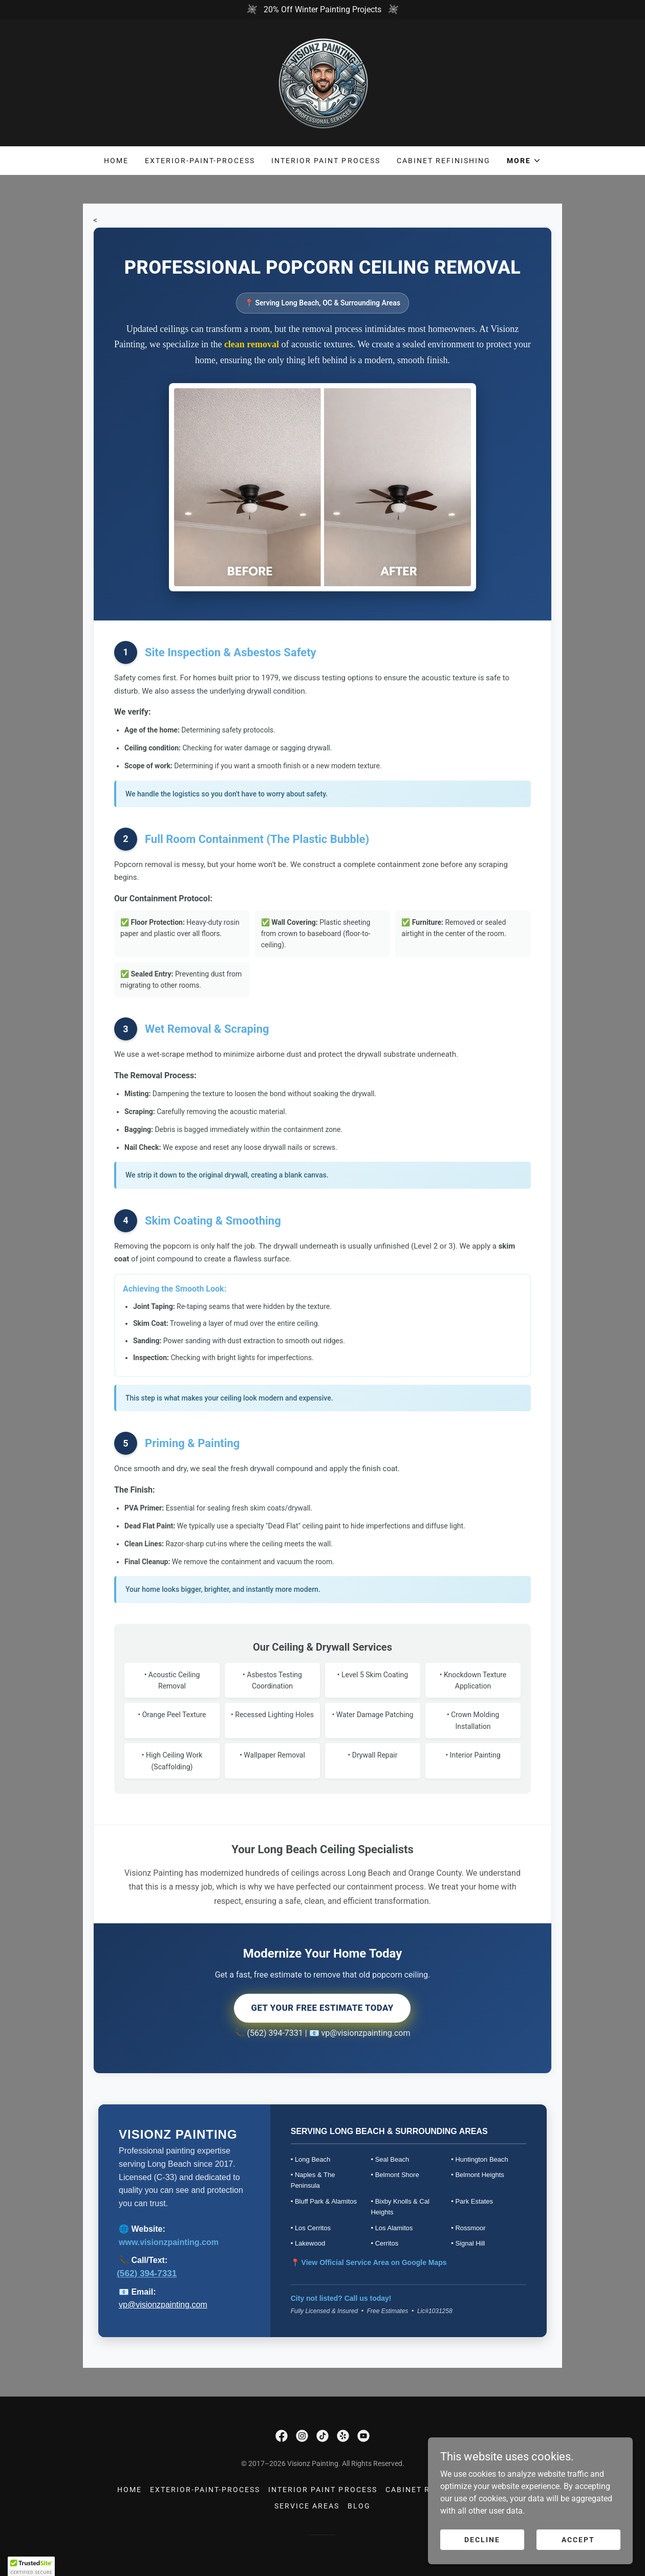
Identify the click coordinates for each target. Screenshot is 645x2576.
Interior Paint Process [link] (325, 161)
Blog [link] (359, 2506)
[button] (524, 160)
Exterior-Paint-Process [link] (200, 161)
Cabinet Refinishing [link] (443, 161)
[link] (322, 82)
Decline (482, 2539)
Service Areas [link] (306, 2506)
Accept (578, 2539)
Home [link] (116, 161)
